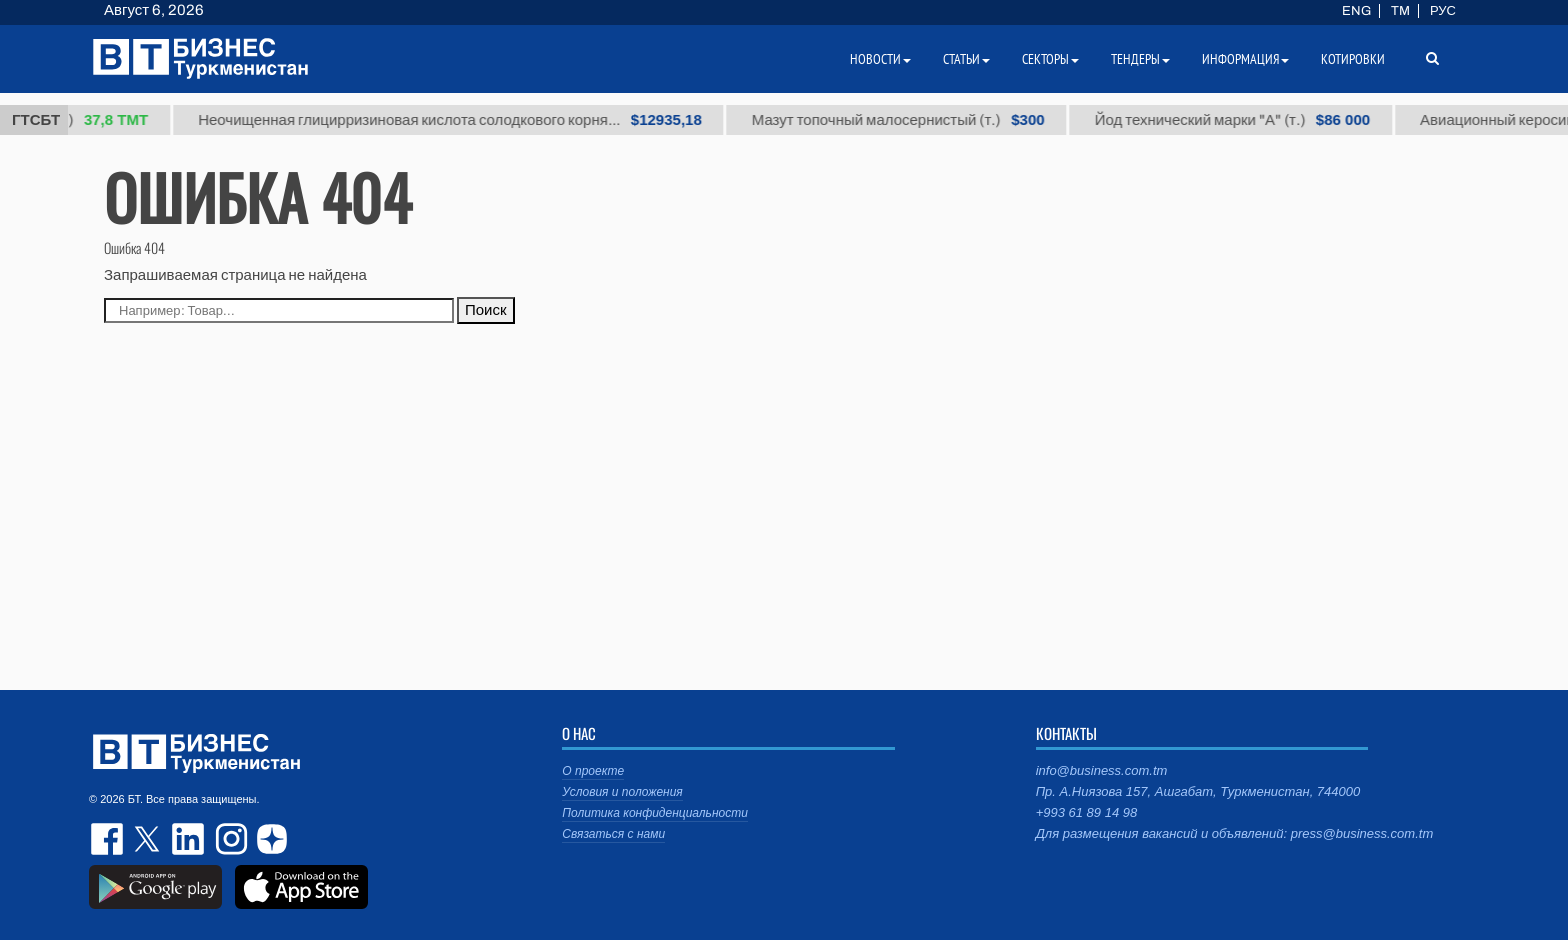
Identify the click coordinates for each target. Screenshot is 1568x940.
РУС (1443, 11)
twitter (149, 839)
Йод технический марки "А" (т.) (1240, 120)
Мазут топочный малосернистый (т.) (907, 120)
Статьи (966, 59)
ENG (1356, 11)
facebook (109, 839)
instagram (229, 839)
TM (1400, 11)
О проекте (593, 771)
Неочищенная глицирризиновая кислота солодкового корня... (459, 120)
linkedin (189, 839)
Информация (1245, 59)
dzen (269, 839)
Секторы (1050, 59)
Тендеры (1140, 59)
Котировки (1353, 59)
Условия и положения (622, 792)
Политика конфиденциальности (655, 813)
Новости (880, 59)
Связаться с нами (613, 834)
